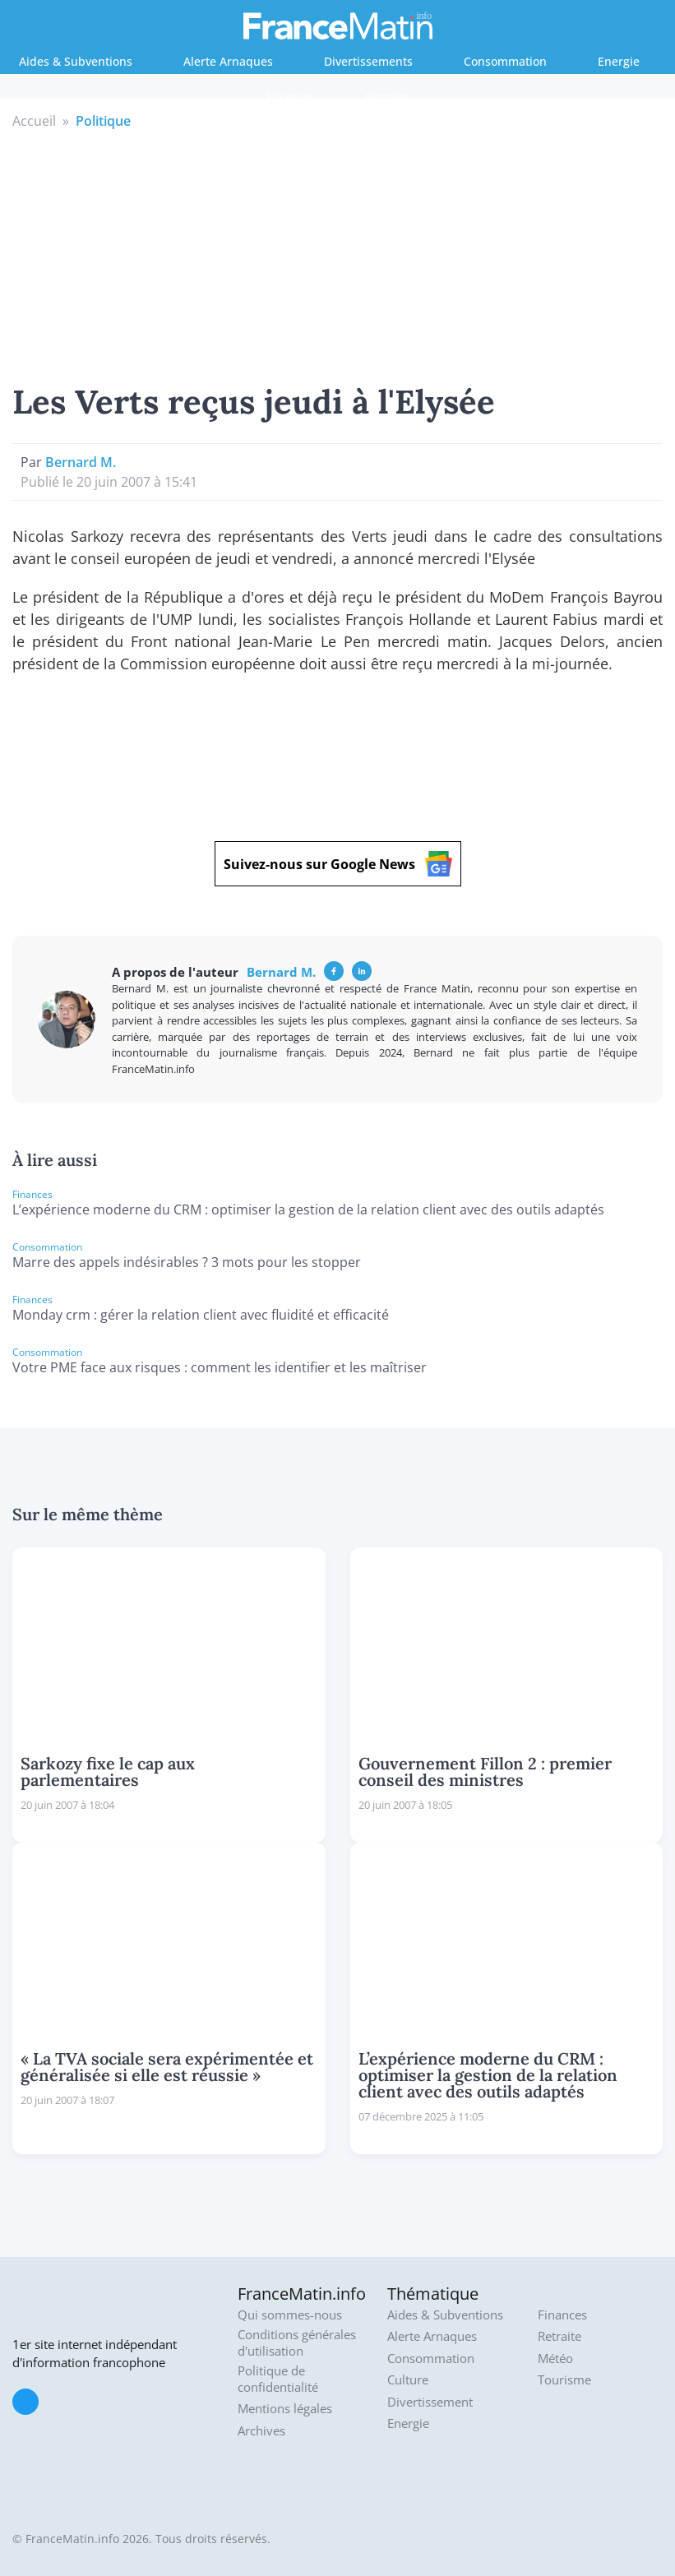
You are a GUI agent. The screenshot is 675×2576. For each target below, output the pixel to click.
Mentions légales (285, 2408)
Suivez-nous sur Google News (338, 863)
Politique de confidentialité (278, 2379)
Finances (290, 96)
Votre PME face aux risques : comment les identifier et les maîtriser (219, 1367)
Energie (619, 61)
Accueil (34, 121)
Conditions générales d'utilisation (297, 2343)
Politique (103, 121)
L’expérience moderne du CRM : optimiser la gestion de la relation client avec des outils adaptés (308, 1209)
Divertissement (430, 2402)
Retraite (387, 96)
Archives (261, 2431)
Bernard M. (80, 462)
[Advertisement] (338, 254)
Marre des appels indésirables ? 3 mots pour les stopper (186, 1262)
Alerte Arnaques (228, 61)
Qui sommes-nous (290, 2315)
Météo (555, 2358)
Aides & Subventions (75, 61)
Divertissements (368, 61)
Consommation (505, 61)
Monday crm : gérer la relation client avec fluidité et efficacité (200, 1315)
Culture (407, 2380)
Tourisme (564, 2380)
